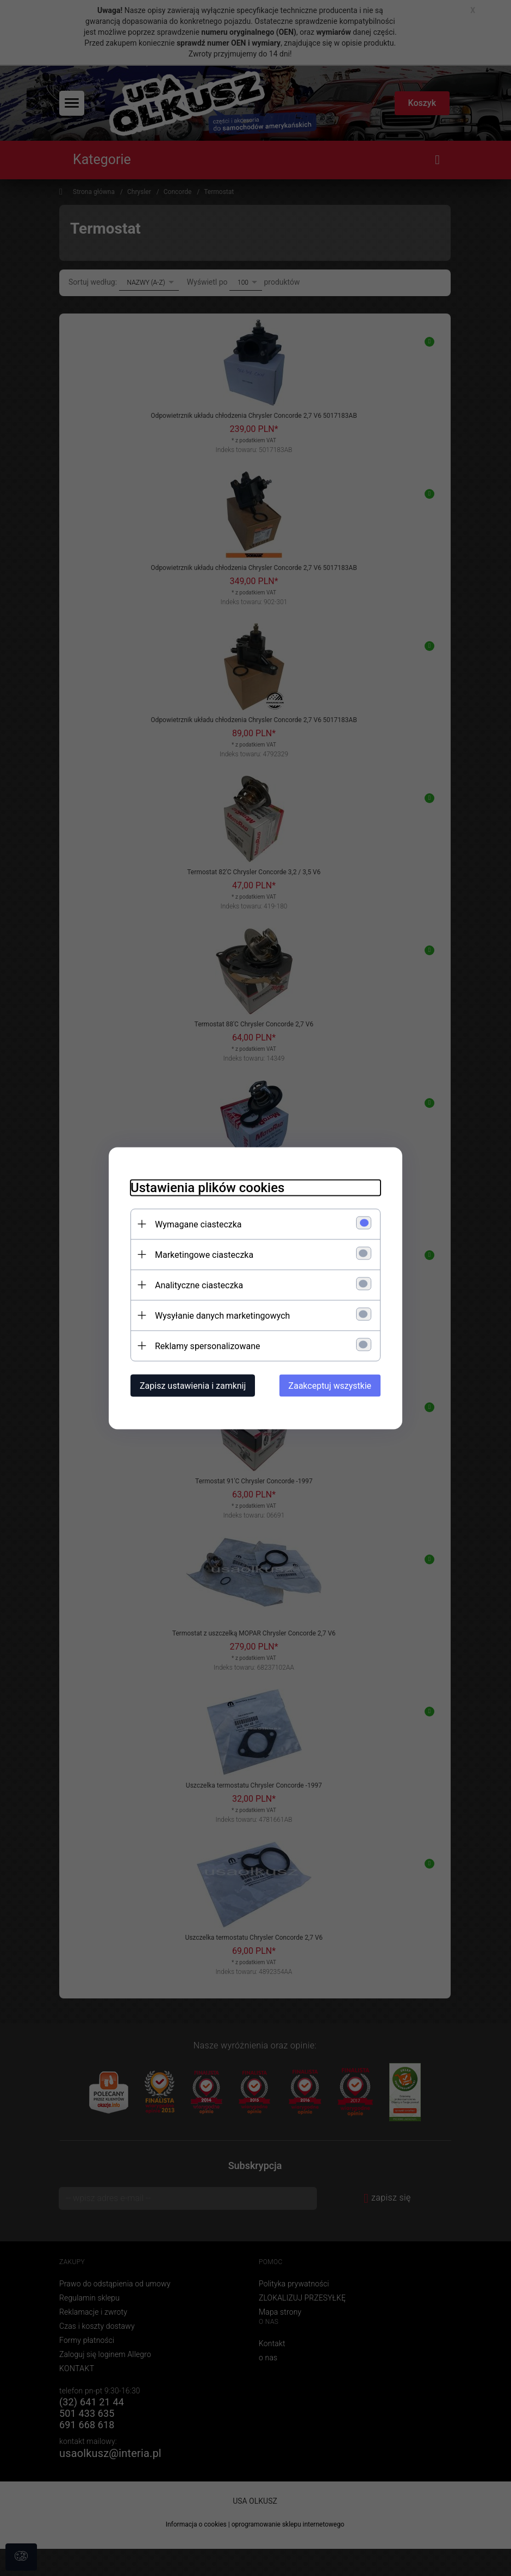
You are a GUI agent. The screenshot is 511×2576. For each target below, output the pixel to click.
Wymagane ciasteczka (198, 1224)
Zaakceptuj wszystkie (330, 1385)
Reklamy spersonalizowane (207, 1345)
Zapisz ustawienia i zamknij (193, 1385)
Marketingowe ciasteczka (204, 1254)
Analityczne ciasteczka (199, 1285)
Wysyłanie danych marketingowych (222, 1315)
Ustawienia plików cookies (207, 1187)
